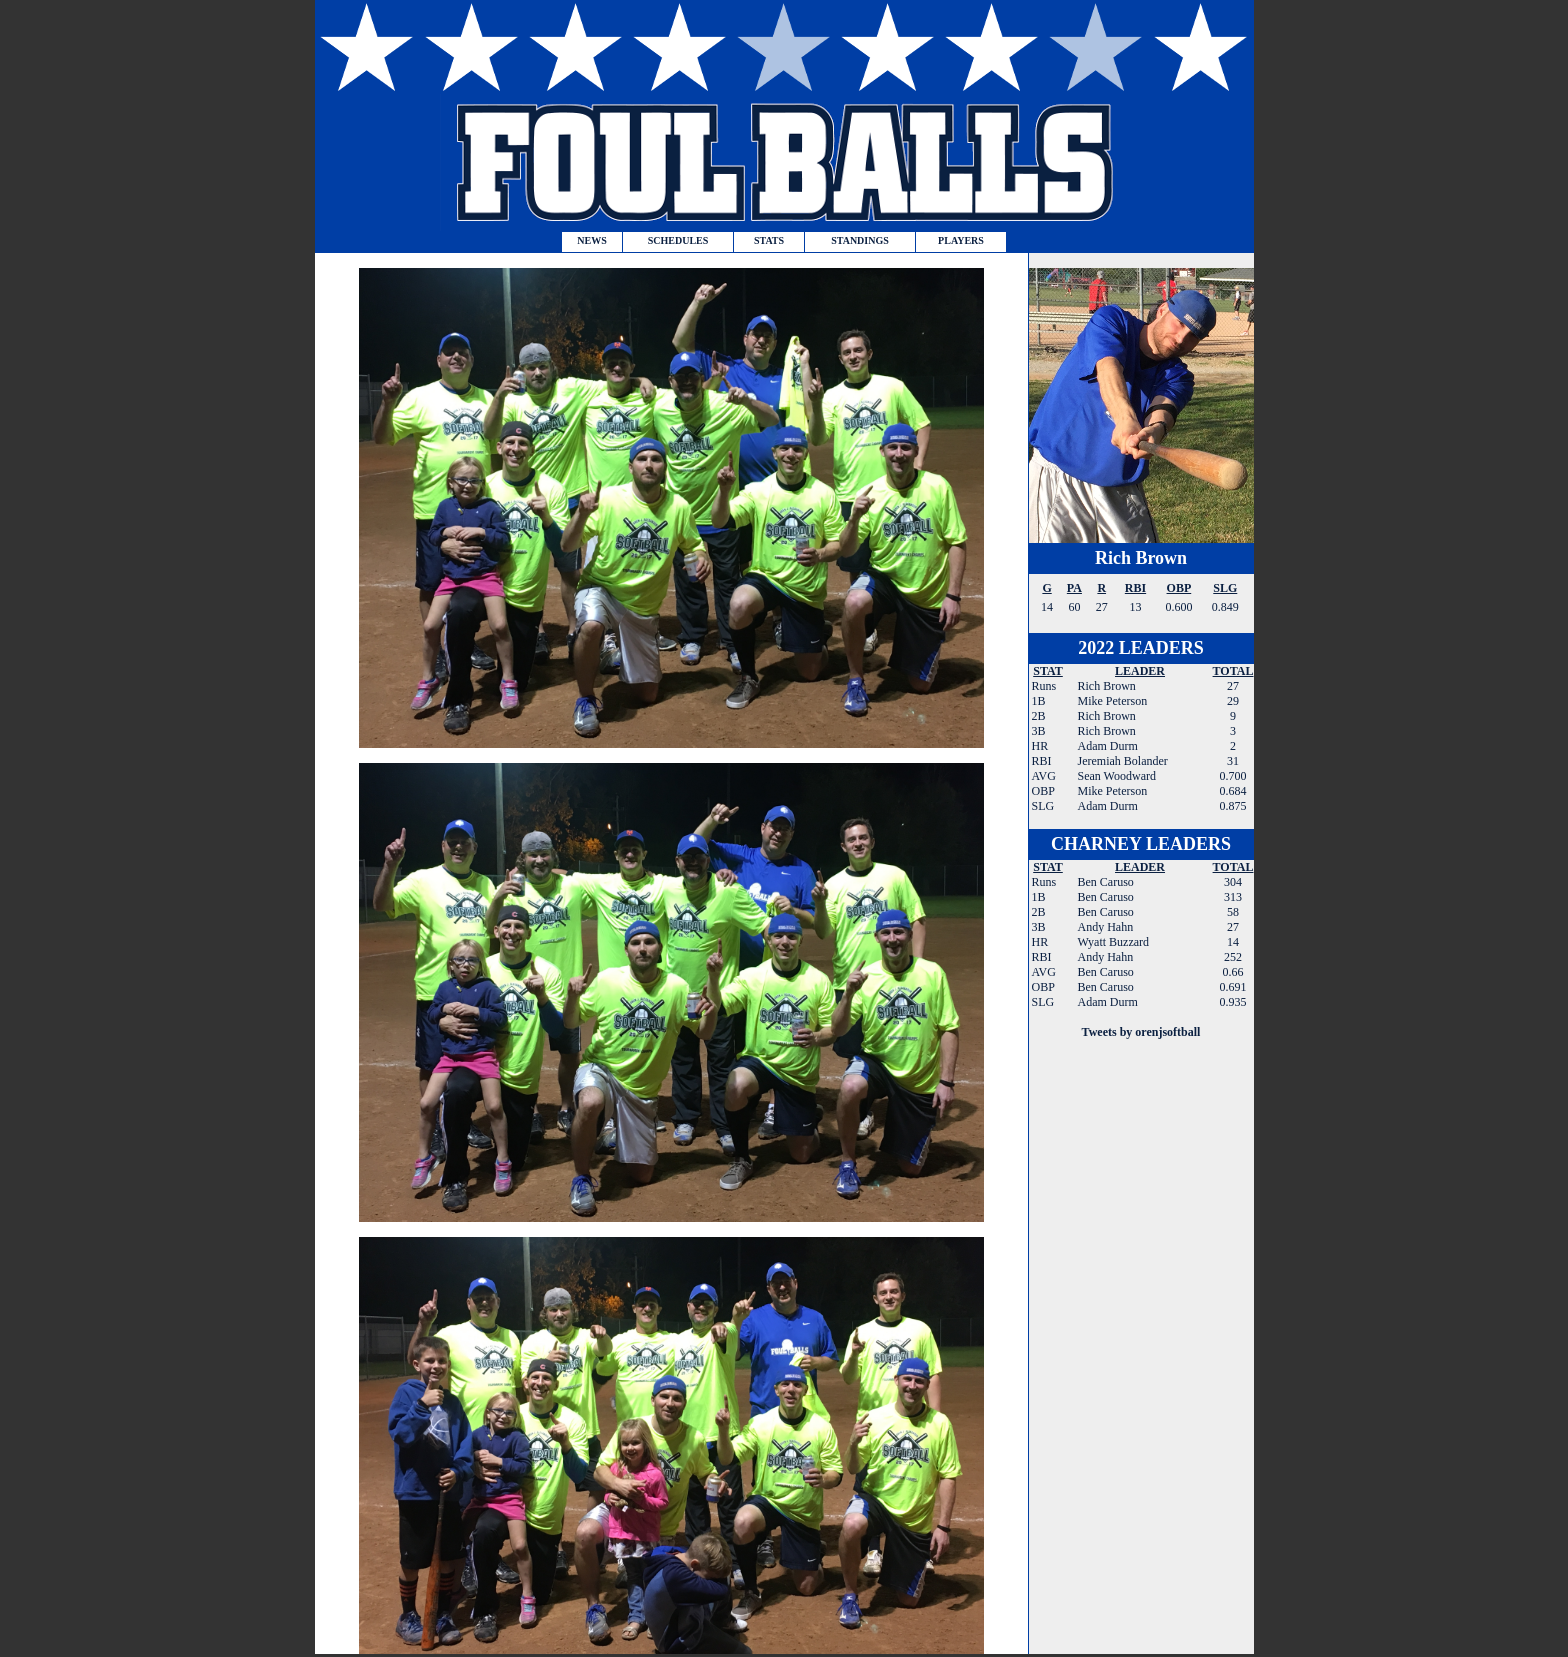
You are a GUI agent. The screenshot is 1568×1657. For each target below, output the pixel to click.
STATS (769, 240)
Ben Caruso (1106, 882)
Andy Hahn (1106, 927)
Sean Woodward (1116, 776)
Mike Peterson (1112, 701)
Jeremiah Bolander (1122, 761)
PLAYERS (961, 240)
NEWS (591, 240)
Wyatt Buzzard (1114, 942)
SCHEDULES (678, 240)
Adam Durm (1107, 746)
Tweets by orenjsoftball (1141, 1032)
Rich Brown (1141, 558)
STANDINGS (860, 240)
